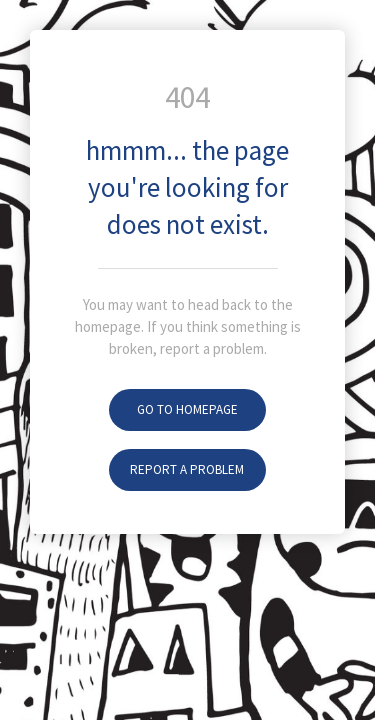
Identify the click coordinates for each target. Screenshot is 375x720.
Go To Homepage (187, 409)
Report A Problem (187, 469)
